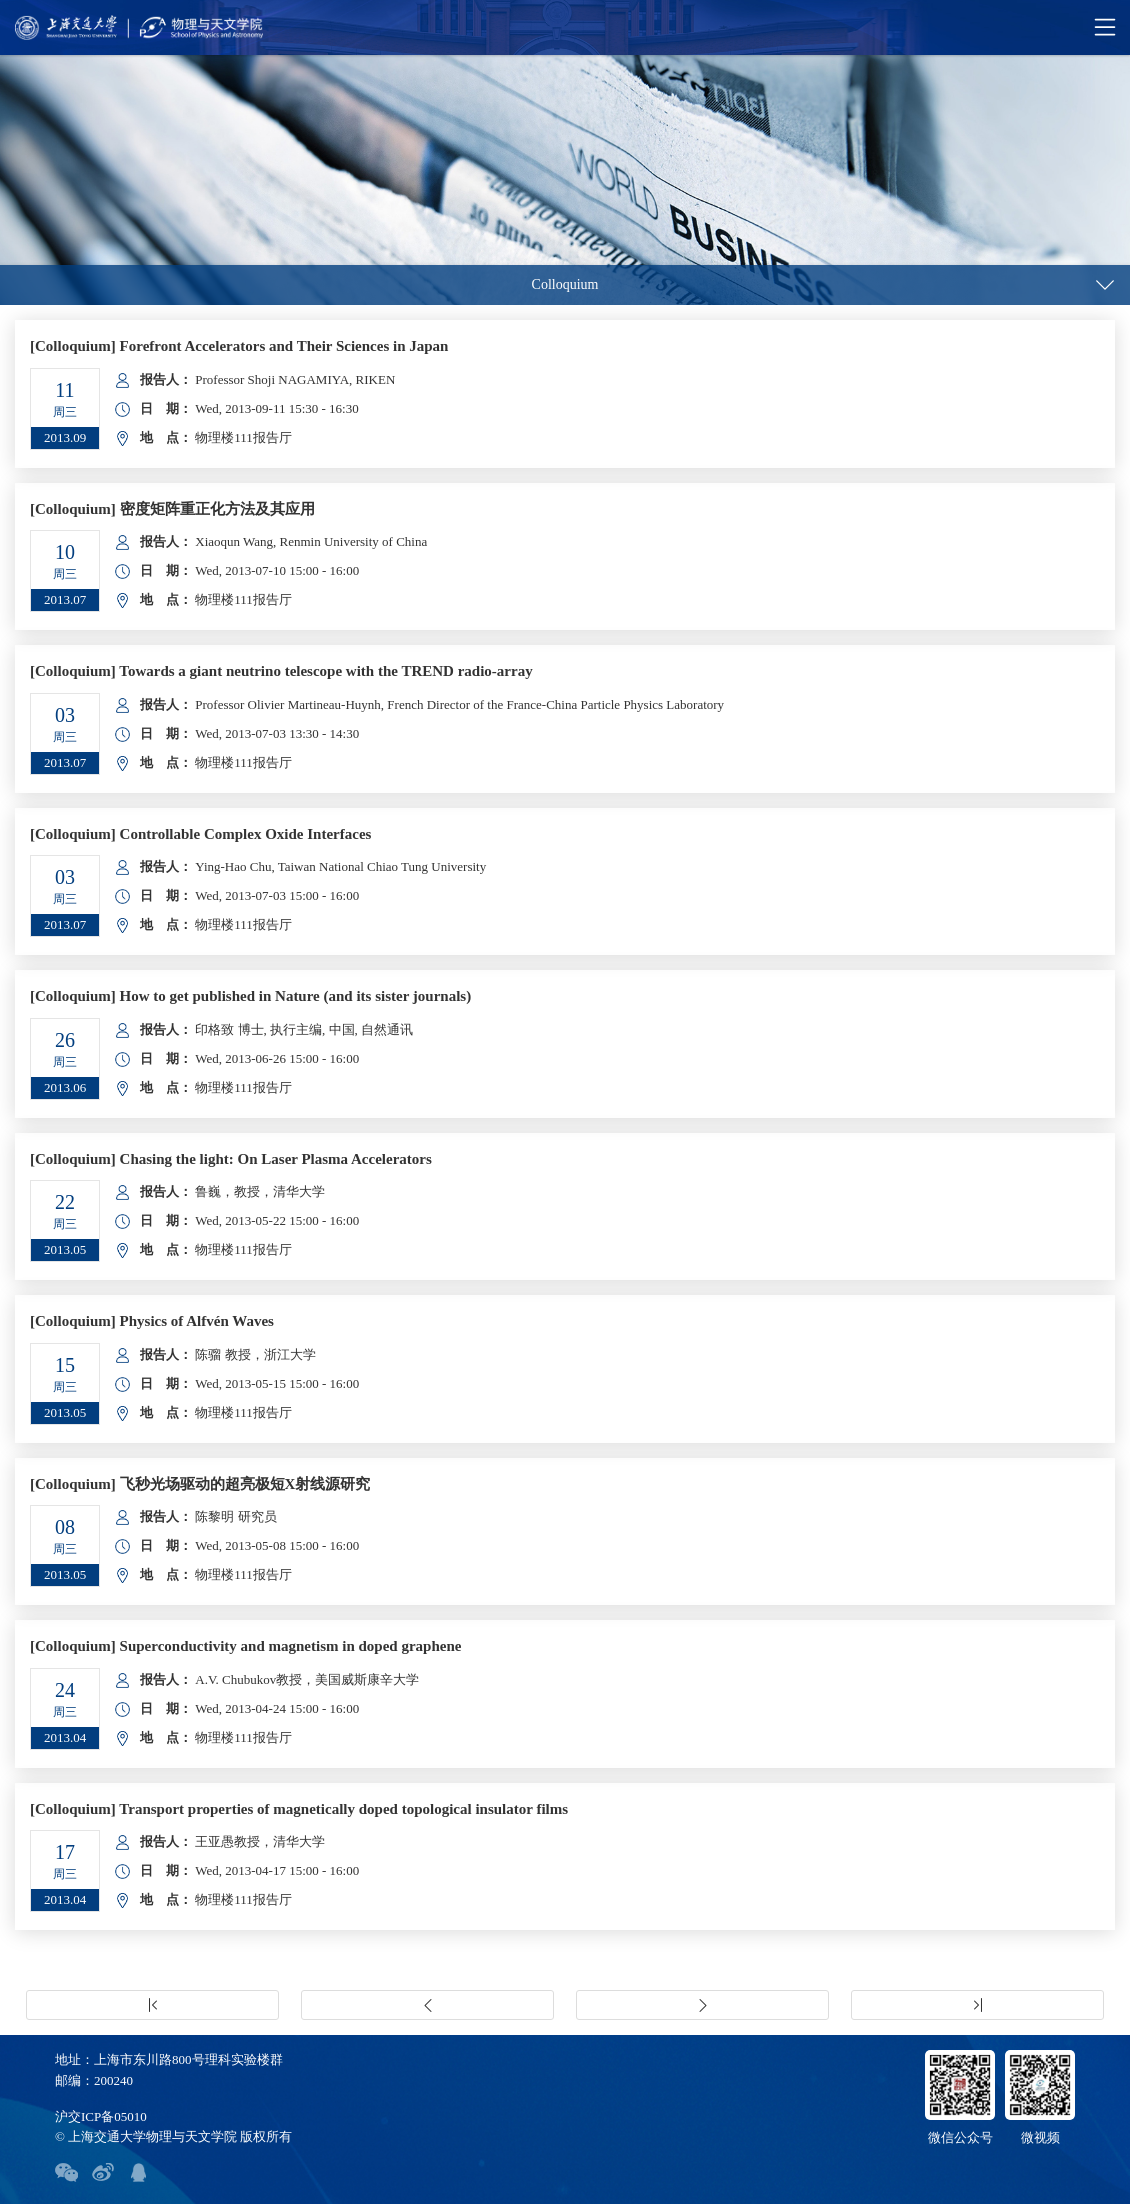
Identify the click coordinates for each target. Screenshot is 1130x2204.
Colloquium (565, 284)
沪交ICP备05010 (101, 2116)
